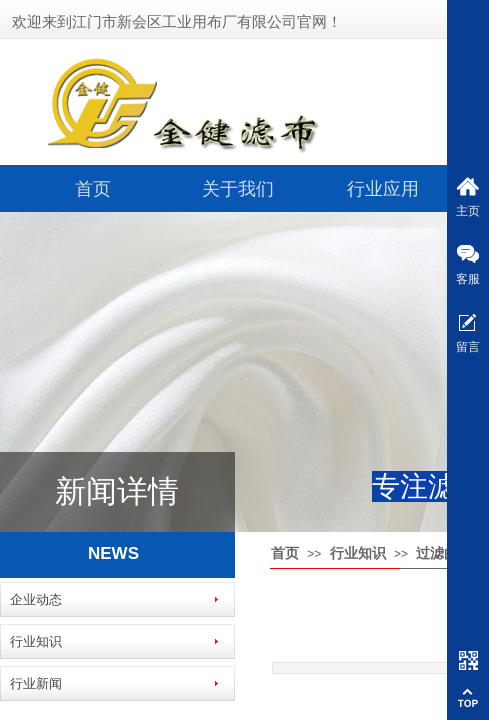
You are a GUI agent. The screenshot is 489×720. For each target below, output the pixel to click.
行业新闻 (36, 683)
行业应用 (383, 189)
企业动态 (36, 599)
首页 (93, 189)
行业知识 (358, 553)
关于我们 (238, 189)
